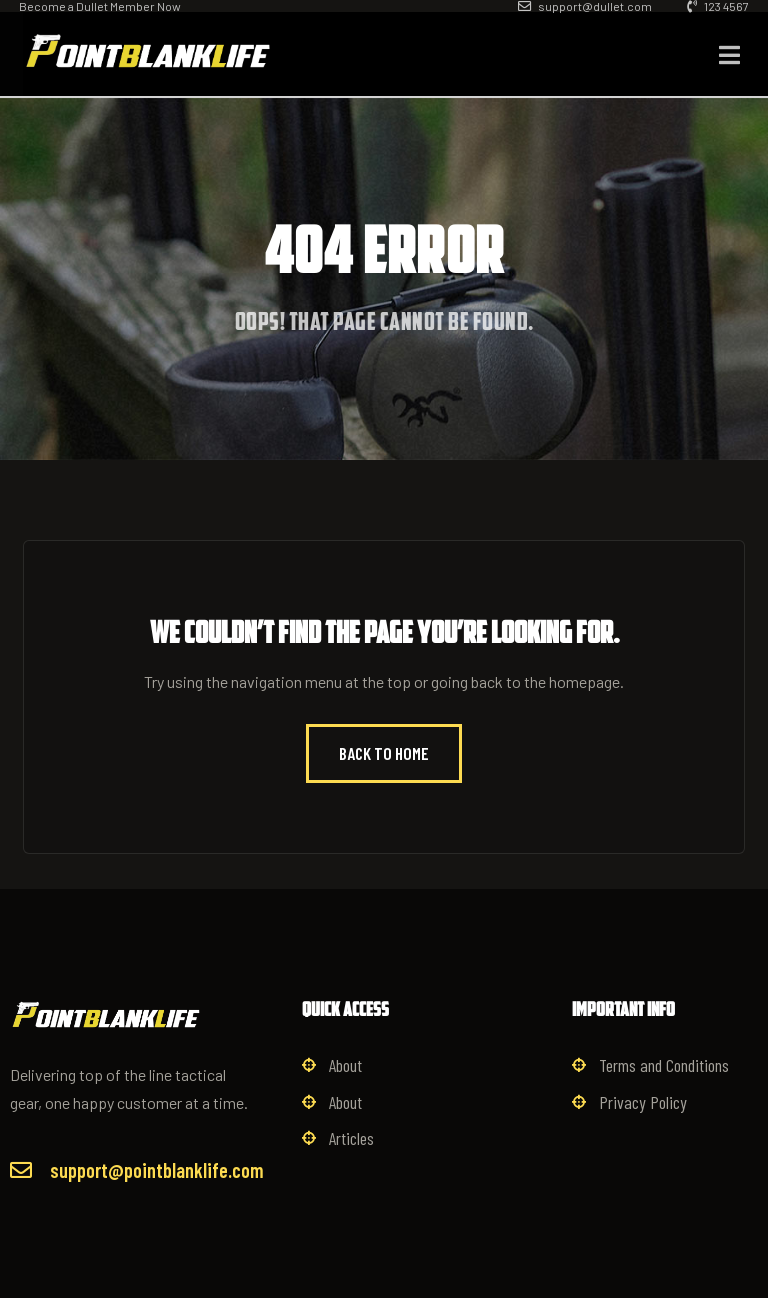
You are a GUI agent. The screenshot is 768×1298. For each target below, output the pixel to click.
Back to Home (384, 753)
